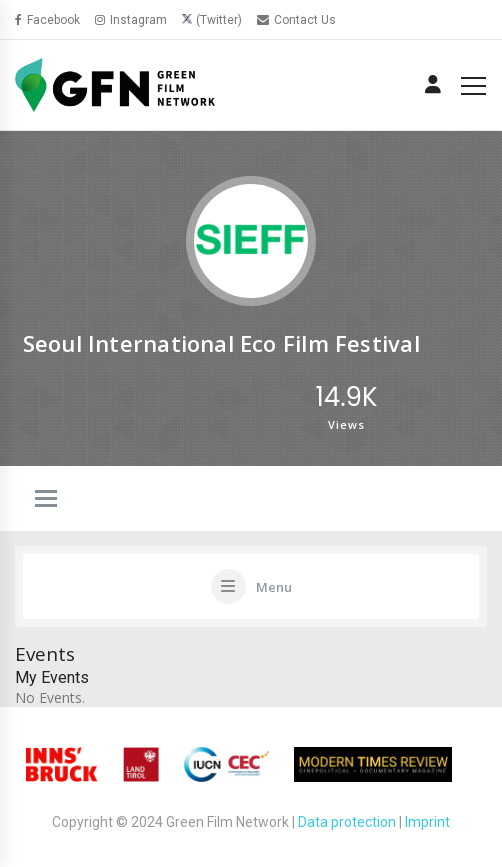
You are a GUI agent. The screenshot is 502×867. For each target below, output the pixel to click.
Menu (274, 587)
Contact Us (296, 20)
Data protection (347, 822)
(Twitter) (219, 20)
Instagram (131, 20)
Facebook (47, 20)
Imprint (427, 822)
